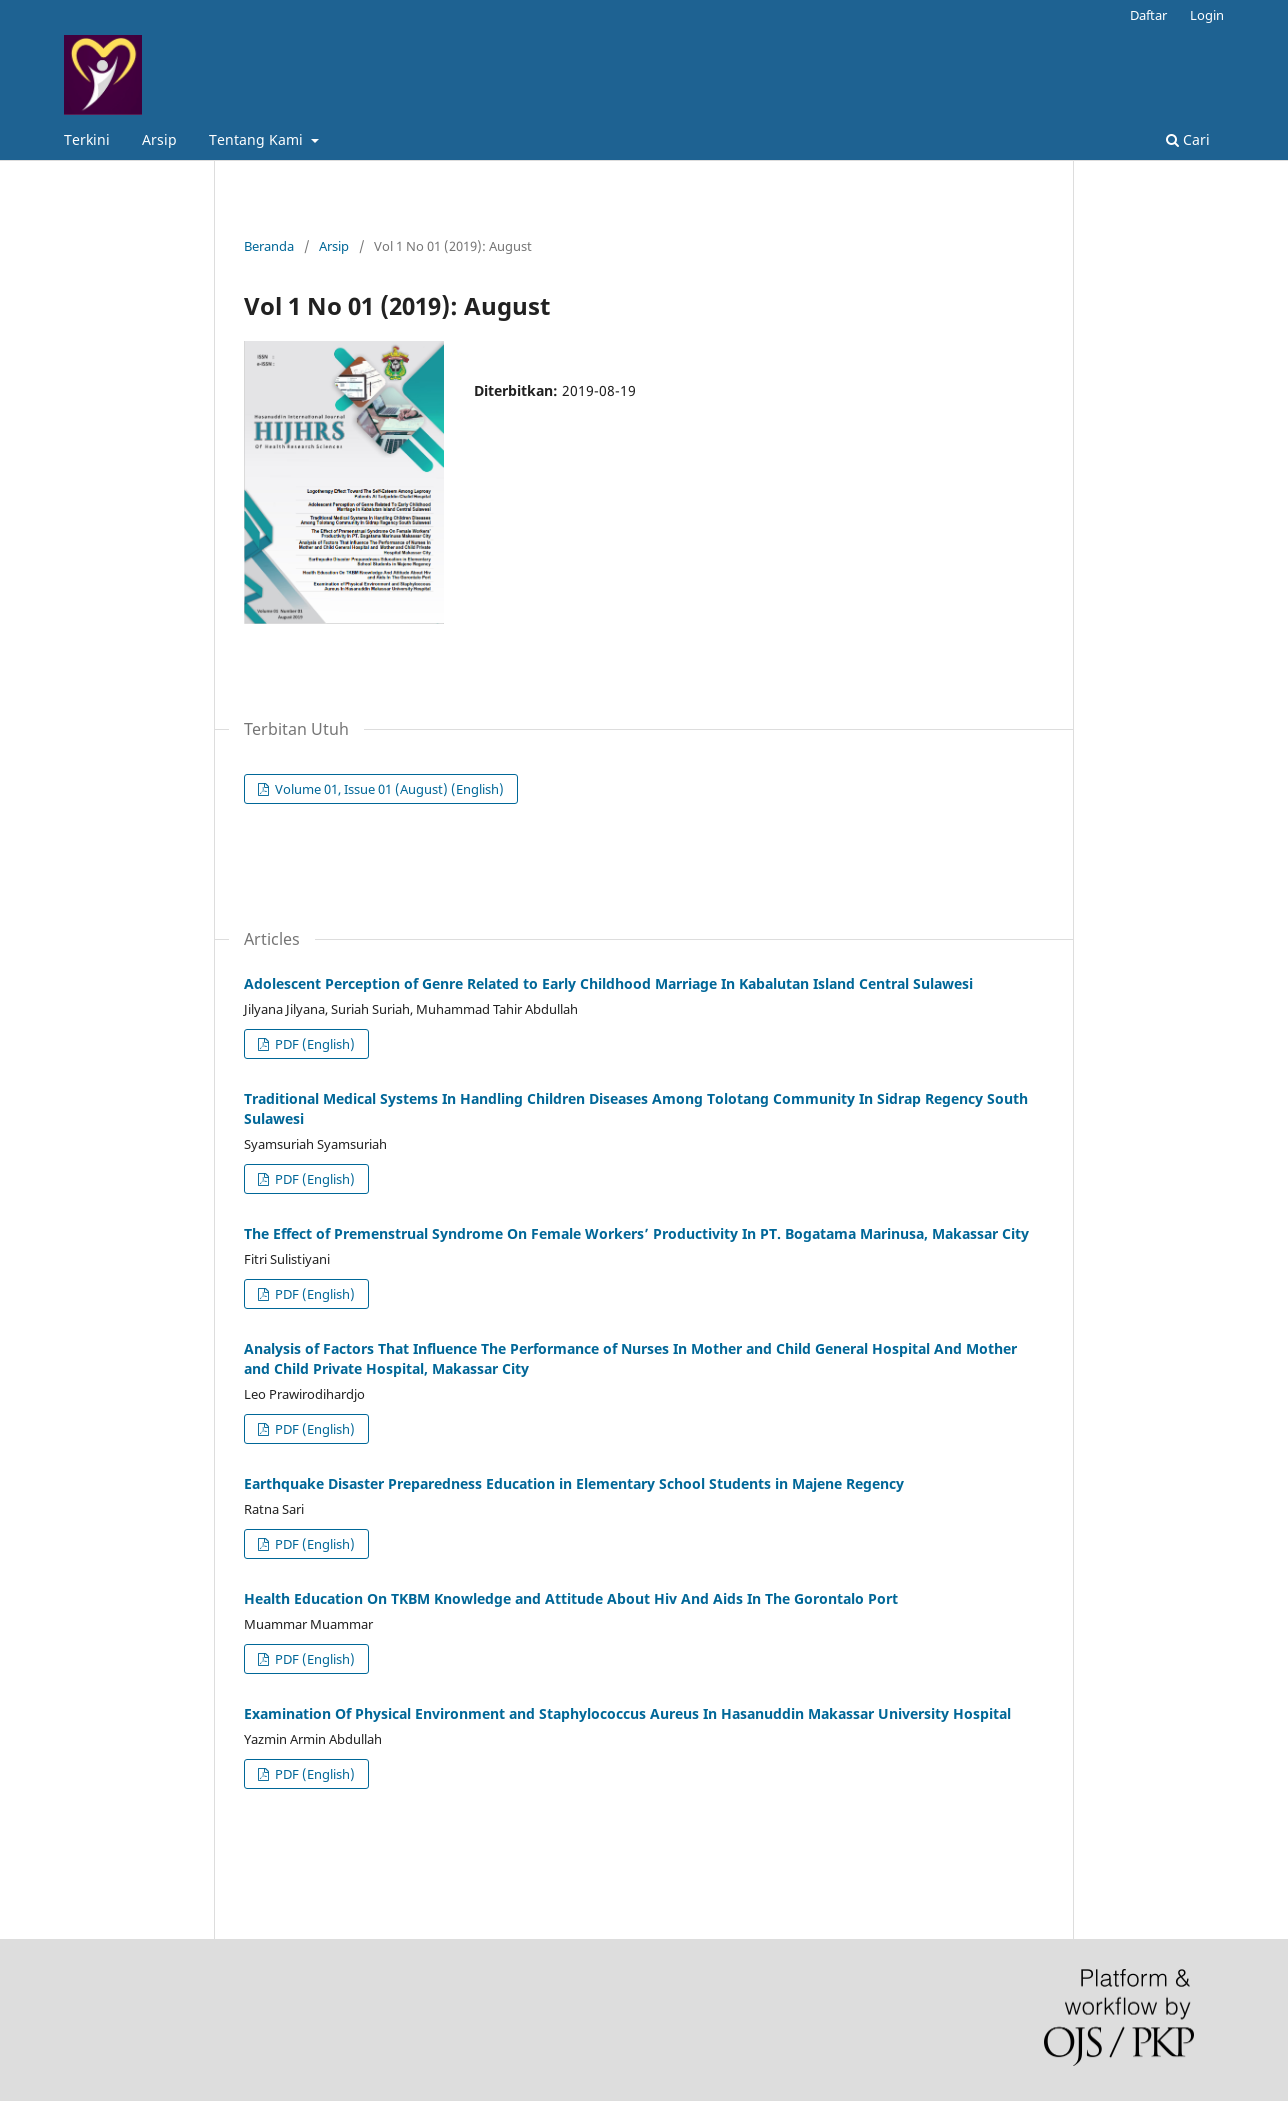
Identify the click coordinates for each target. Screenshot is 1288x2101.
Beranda (269, 246)
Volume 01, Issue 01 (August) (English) (388, 789)
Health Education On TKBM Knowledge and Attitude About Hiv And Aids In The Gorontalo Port (571, 1598)
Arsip (159, 139)
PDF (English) (313, 1044)
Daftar (1148, 15)
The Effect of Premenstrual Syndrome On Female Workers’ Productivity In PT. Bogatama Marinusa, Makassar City (636, 1233)
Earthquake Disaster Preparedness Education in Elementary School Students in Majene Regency (574, 1483)
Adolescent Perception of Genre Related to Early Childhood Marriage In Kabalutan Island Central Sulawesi (608, 983)
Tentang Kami (258, 139)
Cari (1188, 139)
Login (1207, 15)
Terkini (87, 139)
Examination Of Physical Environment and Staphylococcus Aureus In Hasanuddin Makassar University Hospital (627, 1713)
